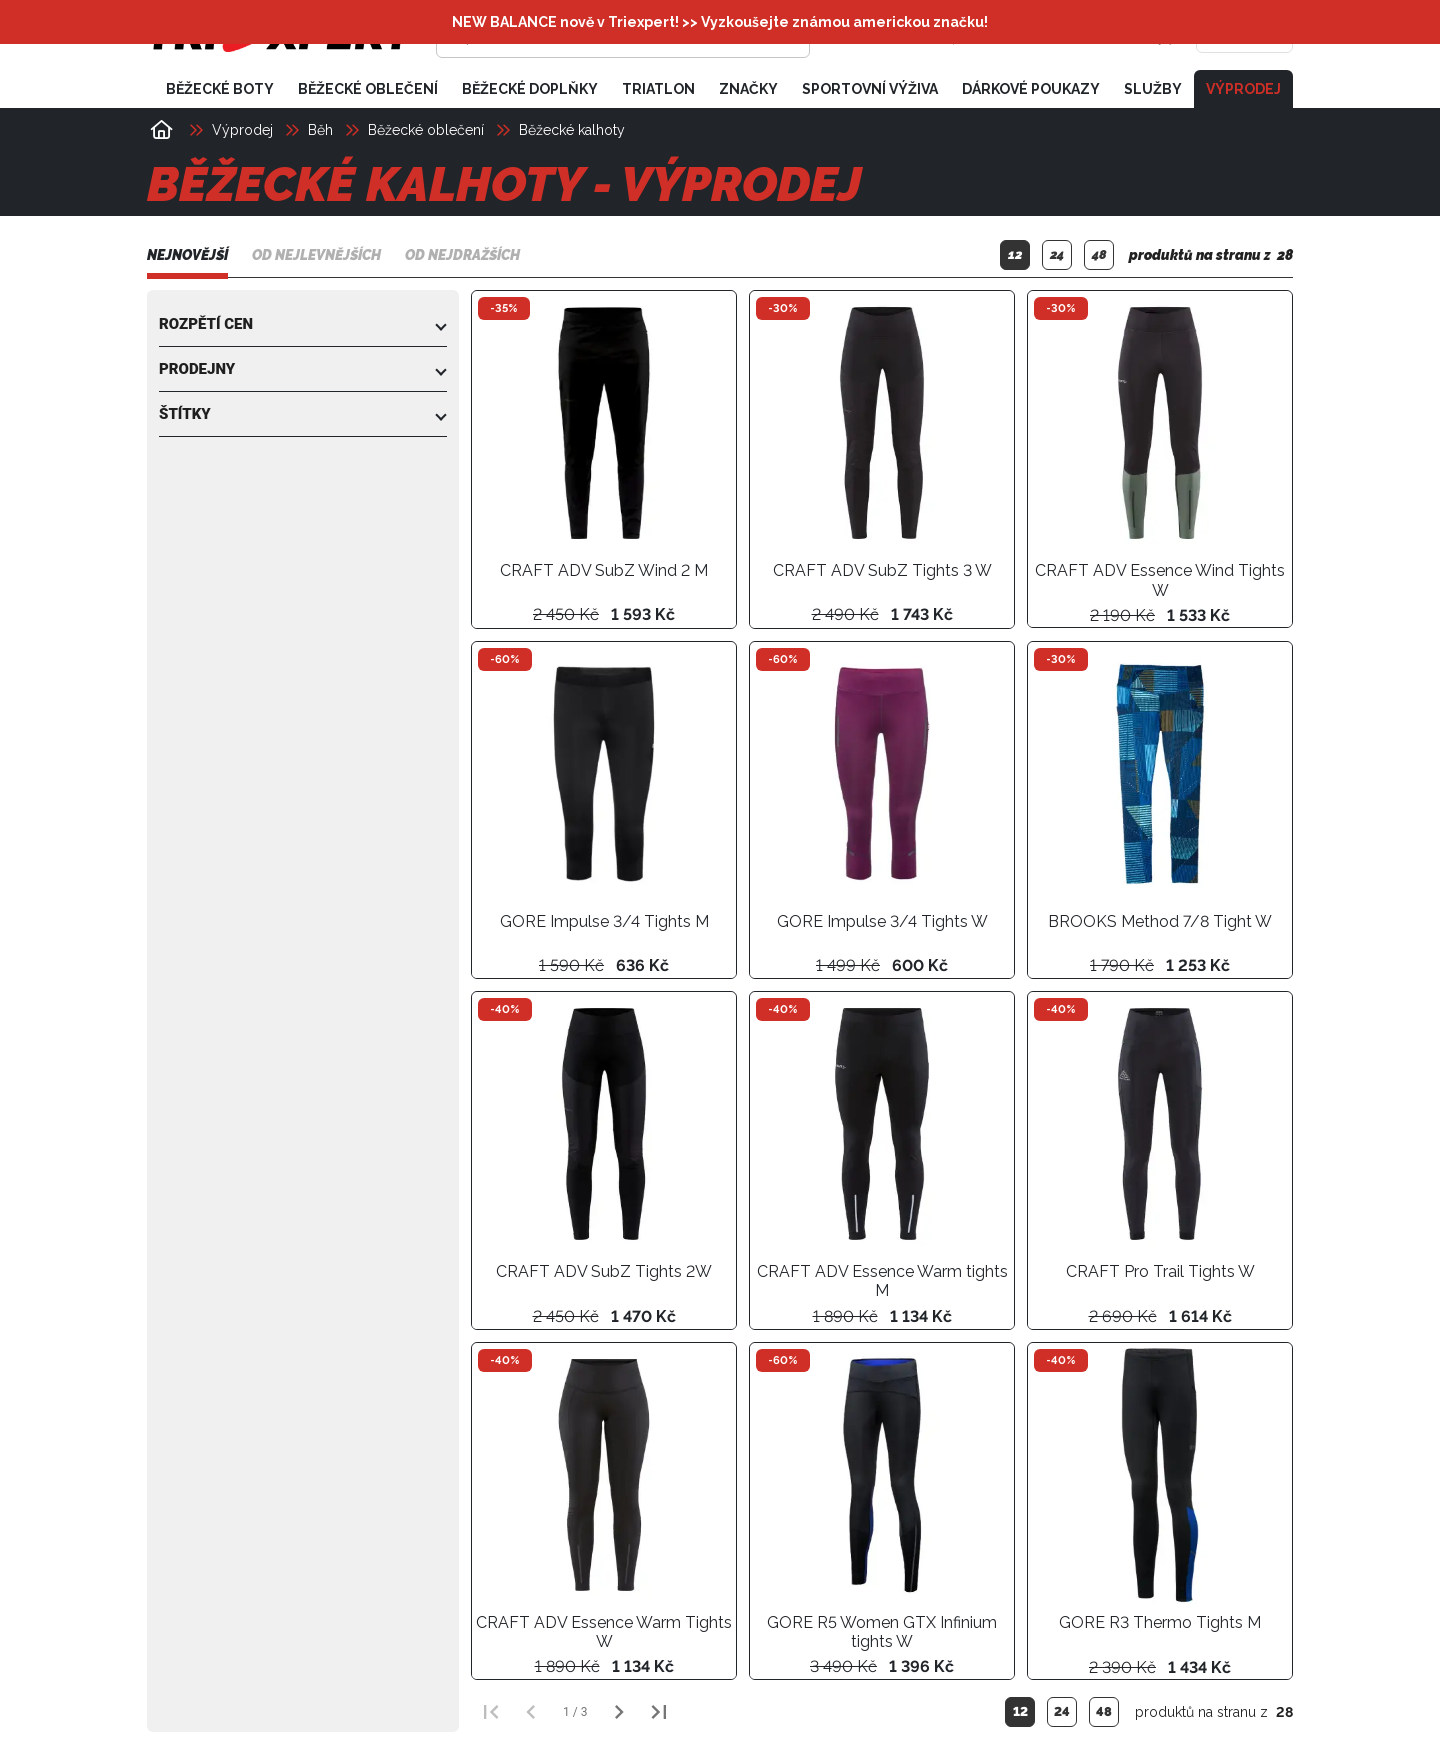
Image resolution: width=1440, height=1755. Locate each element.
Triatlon (658, 88)
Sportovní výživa (870, 88)
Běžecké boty (220, 88)
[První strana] (491, 1711)
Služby (1153, 88)
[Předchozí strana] (531, 1711)
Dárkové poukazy (1031, 88)
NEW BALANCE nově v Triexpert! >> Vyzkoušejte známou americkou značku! (720, 22)
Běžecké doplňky (530, 88)
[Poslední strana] (659, 1711)
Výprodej (1243, 88)
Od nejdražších (462, 255)
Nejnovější (187, 255)
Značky (748, 88)
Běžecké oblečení (368, 88)
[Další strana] (619, 1711)
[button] (303, 323)
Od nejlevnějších (316, 255)
